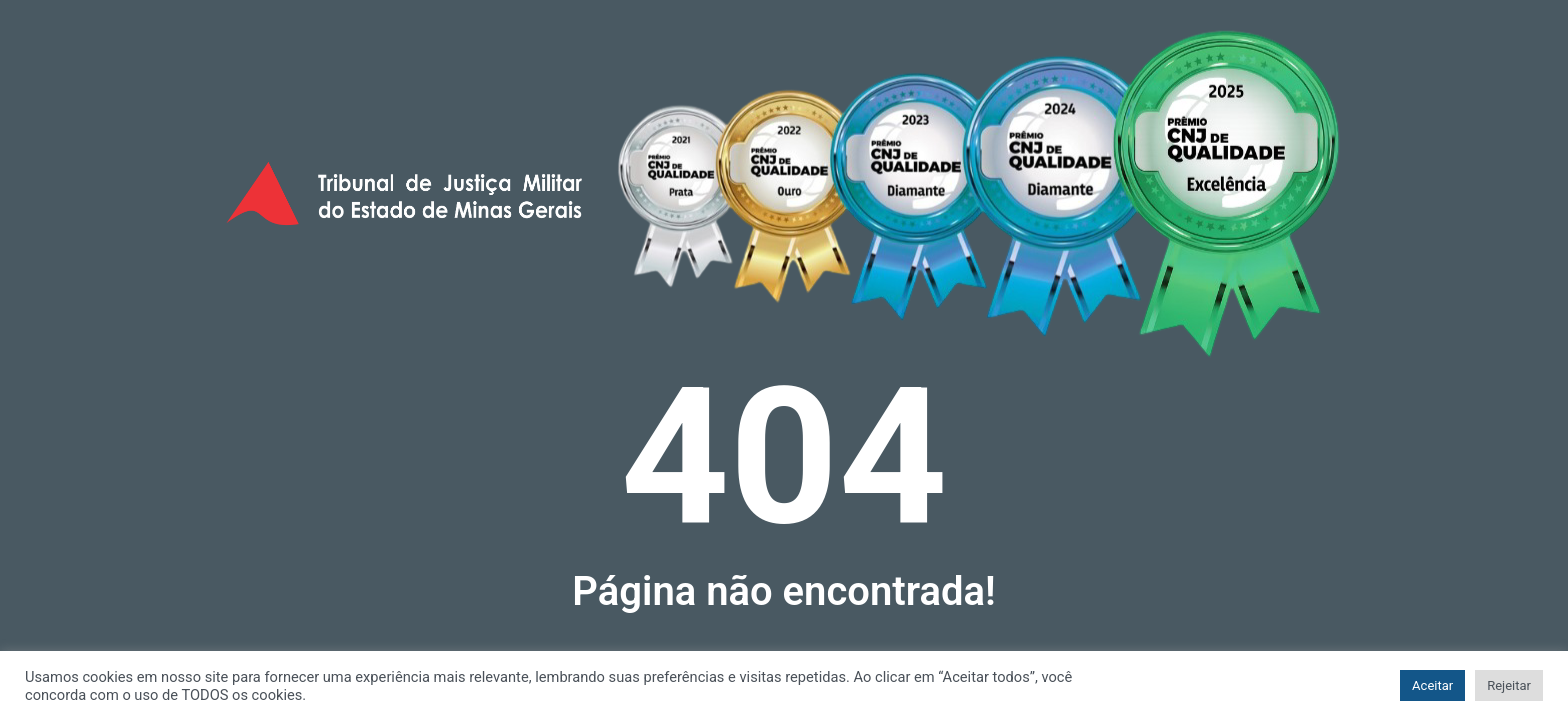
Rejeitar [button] (1509, 685)
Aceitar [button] (1432, 685)
